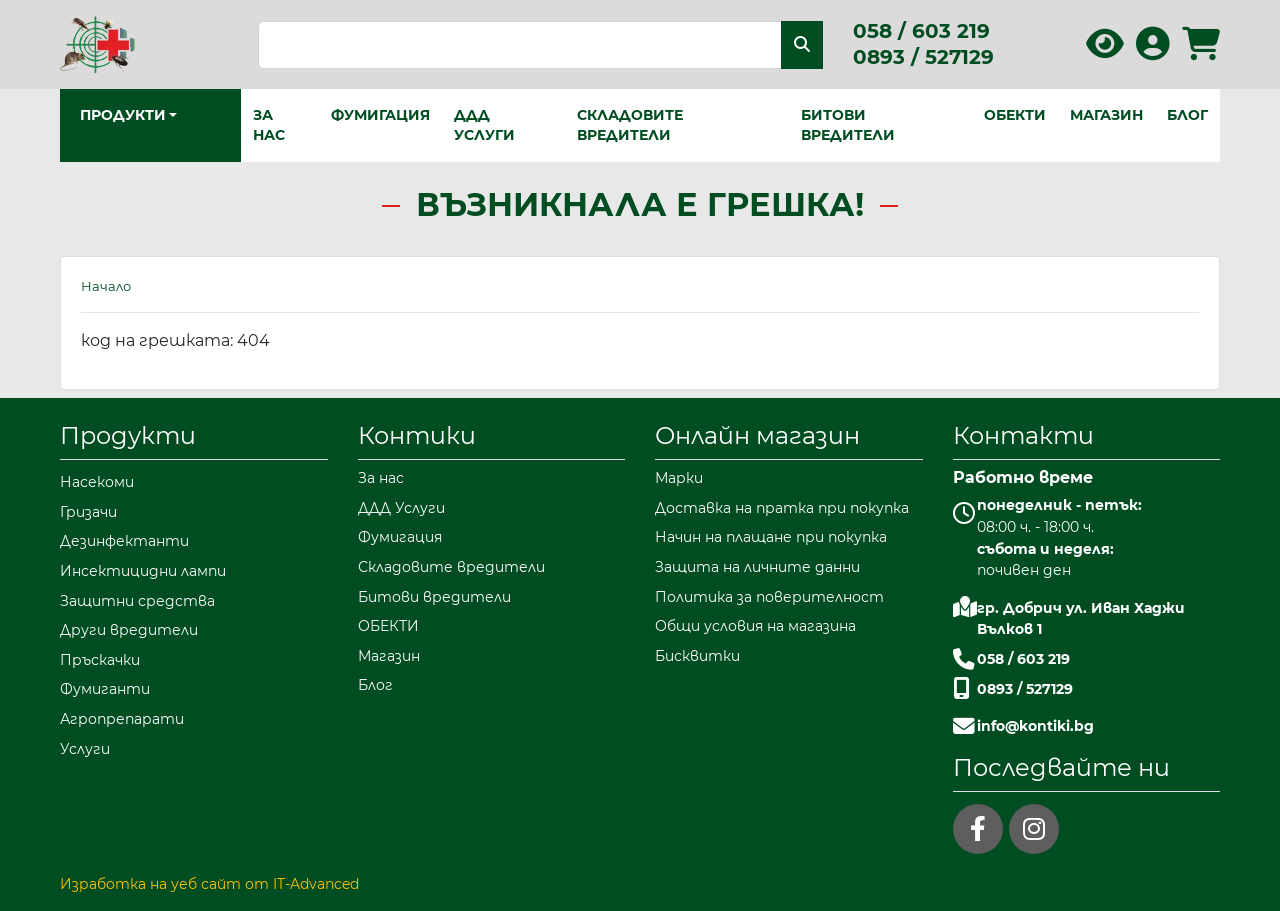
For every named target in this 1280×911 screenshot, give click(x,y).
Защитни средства (137, 601)
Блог (1187, 115)
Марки (679, 478)
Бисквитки (697, 656)
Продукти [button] (123, 115)
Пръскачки (100, 660)
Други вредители (129, 630)
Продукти (128, 435)
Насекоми (97, 482)
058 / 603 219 (921, 31)
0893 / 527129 (923, 57)
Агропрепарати (122, 719)
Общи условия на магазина (755, 626)
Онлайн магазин (757, 435)
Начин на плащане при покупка (771, 537)
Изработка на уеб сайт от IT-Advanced (209, 884)
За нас (269, 125)
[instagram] (1034, 829)
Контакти (1023, 435)
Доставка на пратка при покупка (782, 508)
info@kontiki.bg (1035, 726)
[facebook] (978, 829)
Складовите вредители (630, 125)
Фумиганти (105, 689)
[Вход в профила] (1153, 50)
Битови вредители (848, 125)
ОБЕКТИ (1015, 115)
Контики (417, 435)
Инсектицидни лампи (143, 571)
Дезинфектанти (124, 541)
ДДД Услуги (484, 125)
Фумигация (380, 115)
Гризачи (88, 512)
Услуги (85, 749)
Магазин (1106, 115)
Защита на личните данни (757, 567)
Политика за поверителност (769, 597)
